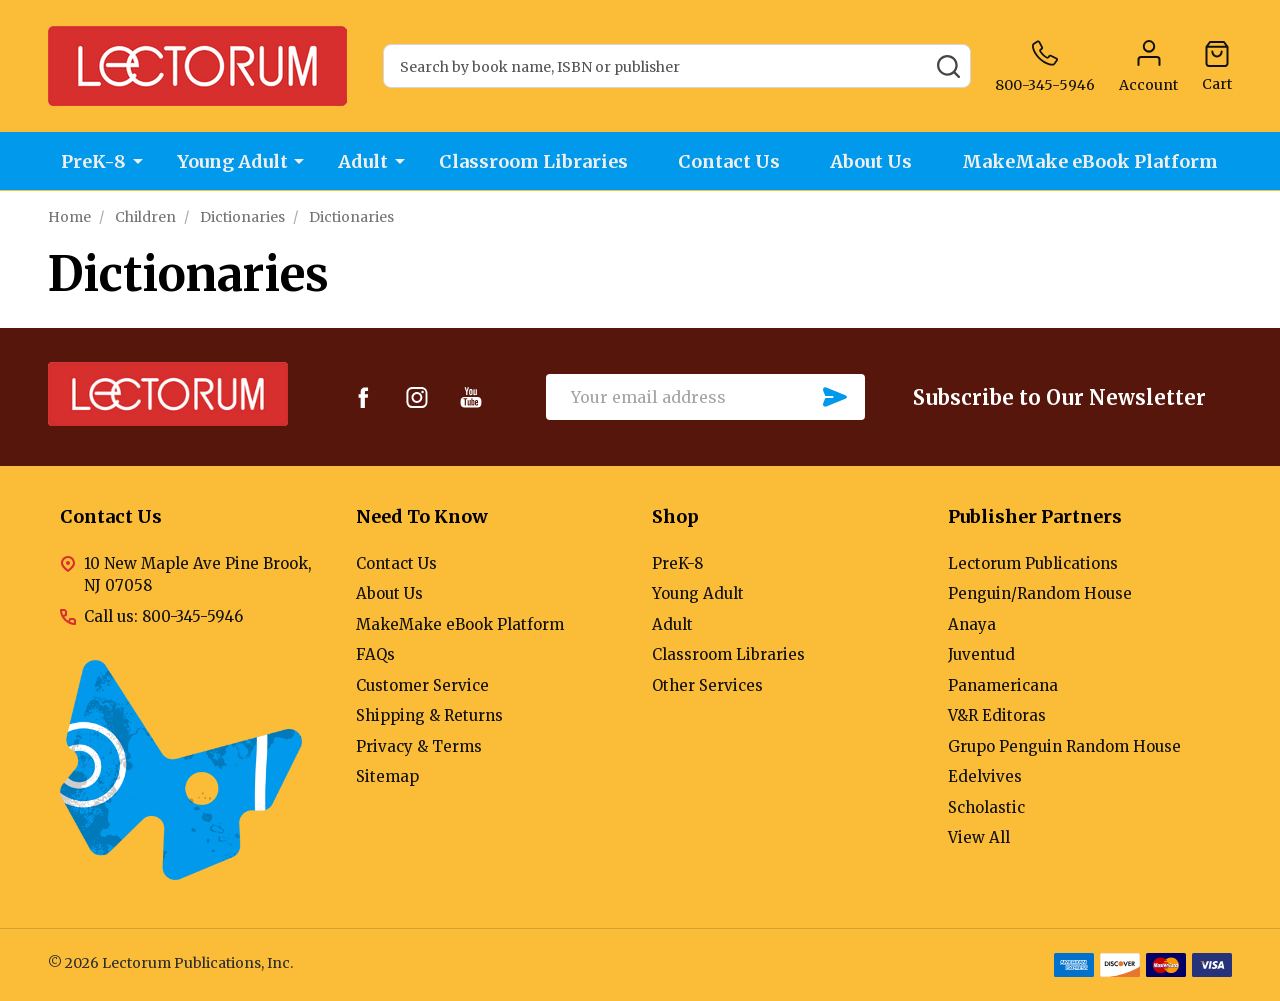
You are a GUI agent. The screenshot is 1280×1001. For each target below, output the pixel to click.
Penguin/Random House (1040, 593)
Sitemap (387, 776)
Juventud (981, 654)
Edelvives (985, 776)
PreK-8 (92, 161)
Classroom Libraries (533, 161)
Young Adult (231, 161)
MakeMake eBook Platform (1093, 161)
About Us (873, 161)
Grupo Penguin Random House (1064, 746)
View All (979, 837)
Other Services (707, 685)
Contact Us (730, 161)
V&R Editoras (997, 715)
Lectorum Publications (1033, 563)
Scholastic (986, 807)
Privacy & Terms (419, 746)
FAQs (375, 654)
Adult (363, 161)
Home (69, 217)
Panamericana (1003, 685)
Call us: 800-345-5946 (163, 616)
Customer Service (422, 685)
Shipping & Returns (429, 715)
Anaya (972, 624)
